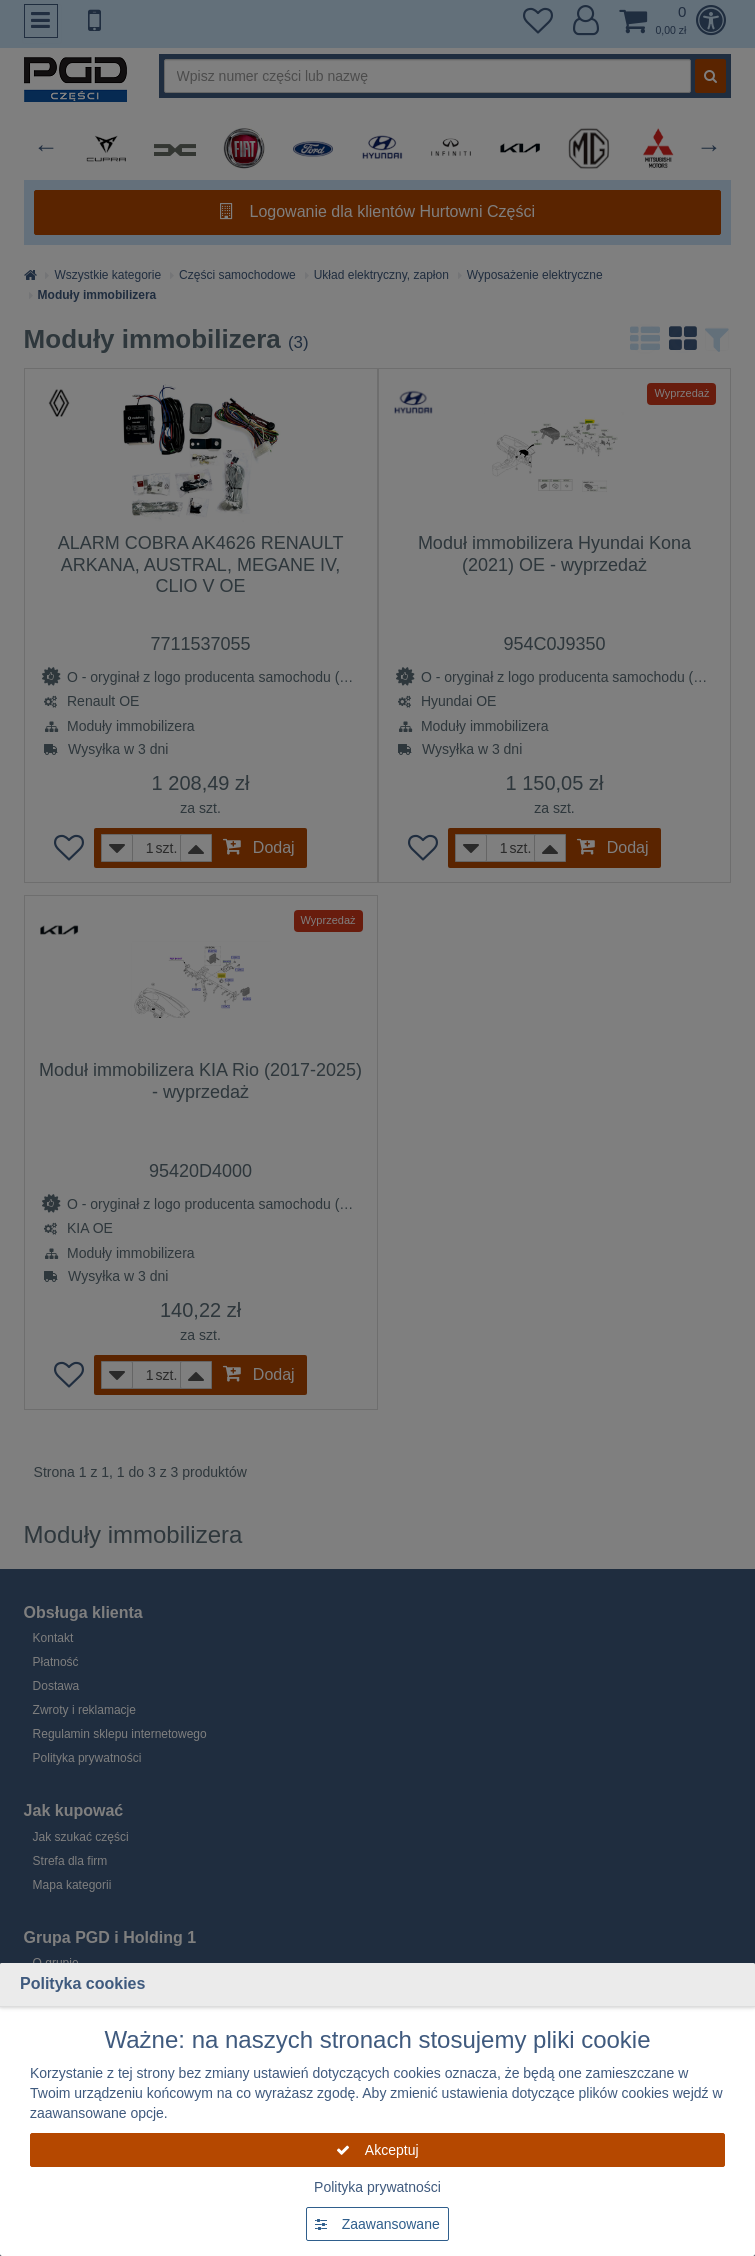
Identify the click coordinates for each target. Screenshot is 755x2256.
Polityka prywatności (377, 2187)
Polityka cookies (82, 1983)
